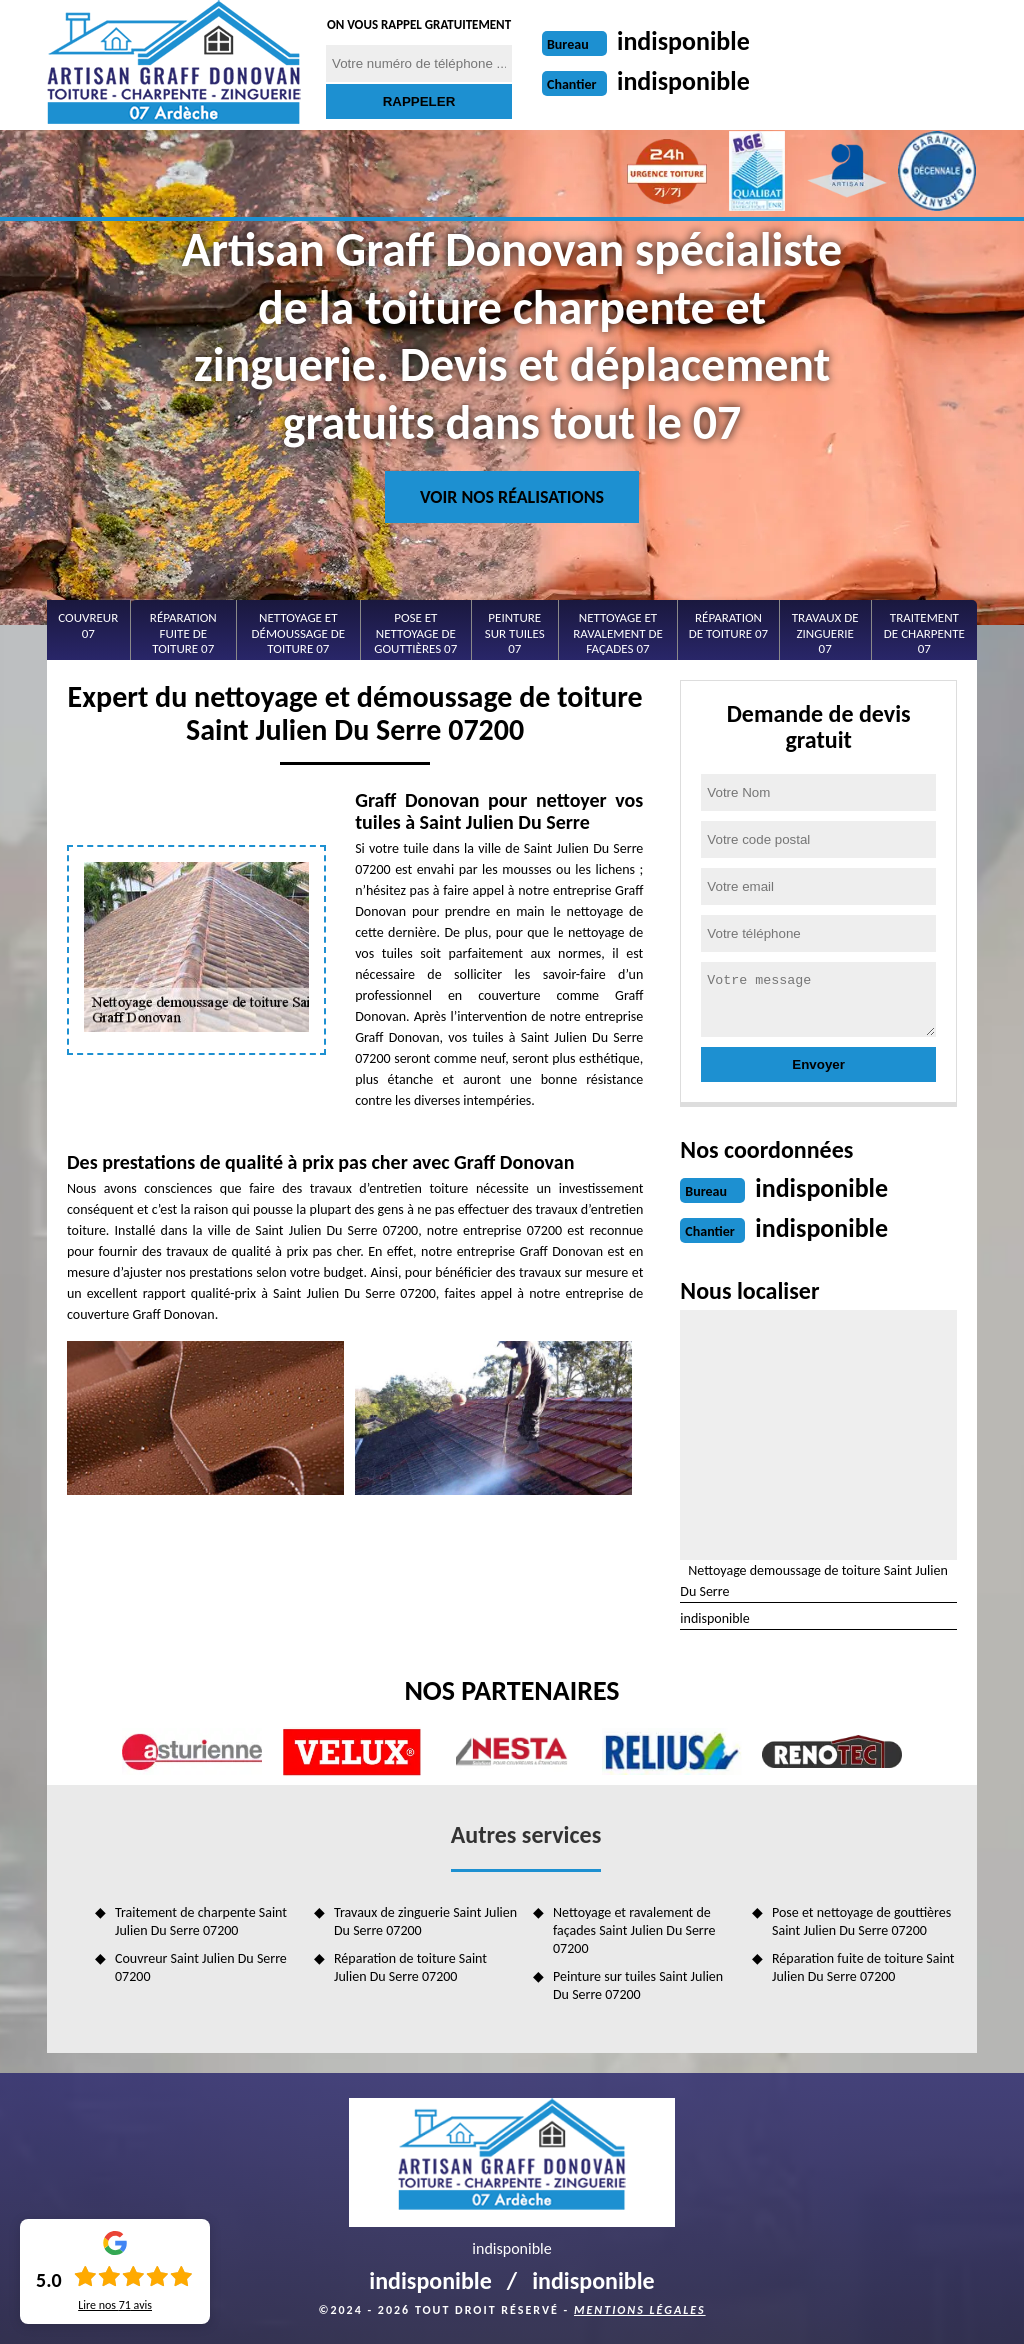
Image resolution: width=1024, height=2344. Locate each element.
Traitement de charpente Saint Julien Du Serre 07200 (201, 1921)
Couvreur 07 (88, 625)
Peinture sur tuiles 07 (515, 633)
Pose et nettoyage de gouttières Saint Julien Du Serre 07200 (861, 1921)
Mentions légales (640, 2310)
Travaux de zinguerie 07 (825, 633)
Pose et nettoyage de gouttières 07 (415, 633)
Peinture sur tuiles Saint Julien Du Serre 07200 (638, 1985)
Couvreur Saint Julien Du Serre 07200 (201, 1967)
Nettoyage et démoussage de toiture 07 (299, 633)
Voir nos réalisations (512, 497)
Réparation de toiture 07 (728, 625)
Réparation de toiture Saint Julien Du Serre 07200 (410, 1967)
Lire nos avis (115, 2305)
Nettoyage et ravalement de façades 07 (618, 633)
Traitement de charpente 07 (924, 633)
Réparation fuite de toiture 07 (183, 633)
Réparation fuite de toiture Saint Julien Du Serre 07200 (863, 1967)
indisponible (683, 41)
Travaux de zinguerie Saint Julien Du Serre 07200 (425, 1921)
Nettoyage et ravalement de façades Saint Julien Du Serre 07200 (634, 1930)
